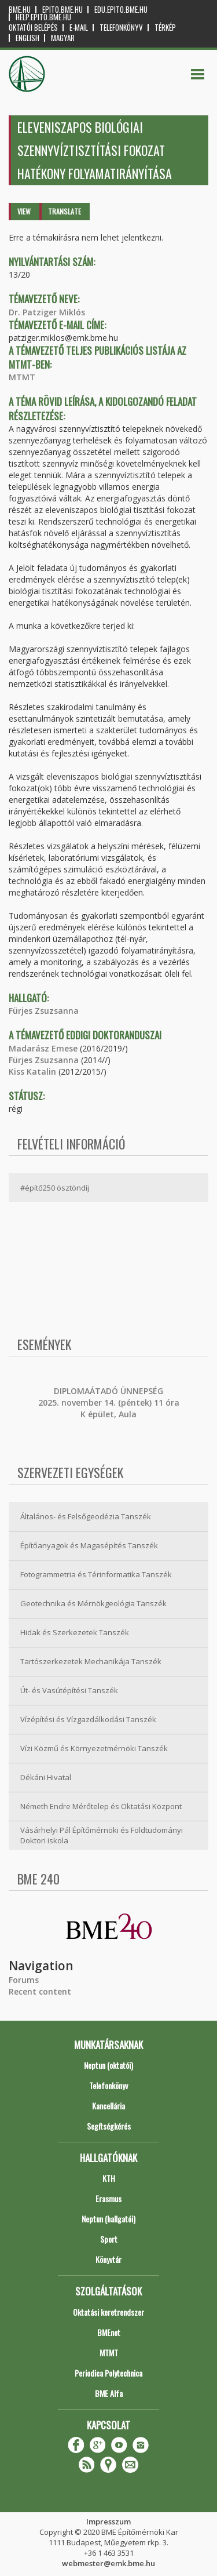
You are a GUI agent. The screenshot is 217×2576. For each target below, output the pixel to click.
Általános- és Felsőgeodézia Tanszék (85, 1516)
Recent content (40, 1991)
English (27, 38)
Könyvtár (108, 2259)
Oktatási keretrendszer (108, 2312)
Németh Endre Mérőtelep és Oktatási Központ (101, 1806)
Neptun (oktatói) (108, 2065)
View (24, 211)
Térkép (165, 27)
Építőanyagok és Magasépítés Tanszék (89, 1545)
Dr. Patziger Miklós (47, 312)
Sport (108, 2239)
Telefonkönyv (121, 27)
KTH (108, 2178)
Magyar (63, 38)
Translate (64, 211)
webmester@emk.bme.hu (108, 2563)
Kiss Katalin (32, 1071)
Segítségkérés (109, 2126)
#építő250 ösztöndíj (54, 1188)
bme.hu (20, 9)
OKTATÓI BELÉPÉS (33, 27)
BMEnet (108, 2332)
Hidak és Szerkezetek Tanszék (74, 1632)
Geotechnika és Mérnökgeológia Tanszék (93, 1603)
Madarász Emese (43, 1048)
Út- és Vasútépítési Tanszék (69, 1690)
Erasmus (108, 2198)
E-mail (78, 27)
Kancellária (108, 2106)
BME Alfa (109, 2393)
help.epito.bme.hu (43, 17)
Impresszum (108, 2521)
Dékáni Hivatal (45, 1777)
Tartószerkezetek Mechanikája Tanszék (90, 1661)
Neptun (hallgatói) (108, 2219)
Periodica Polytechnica (108, 2373)
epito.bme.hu (62, 9)
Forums (24, 1979)
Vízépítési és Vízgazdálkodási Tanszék (88, 1719)
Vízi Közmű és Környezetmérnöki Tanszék (94, 1748)
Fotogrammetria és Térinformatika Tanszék (96, 1574)
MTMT (22, 377)
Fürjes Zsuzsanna (44, 1010)
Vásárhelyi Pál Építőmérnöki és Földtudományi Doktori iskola (101, 1835)
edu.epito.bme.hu (121, 9)
